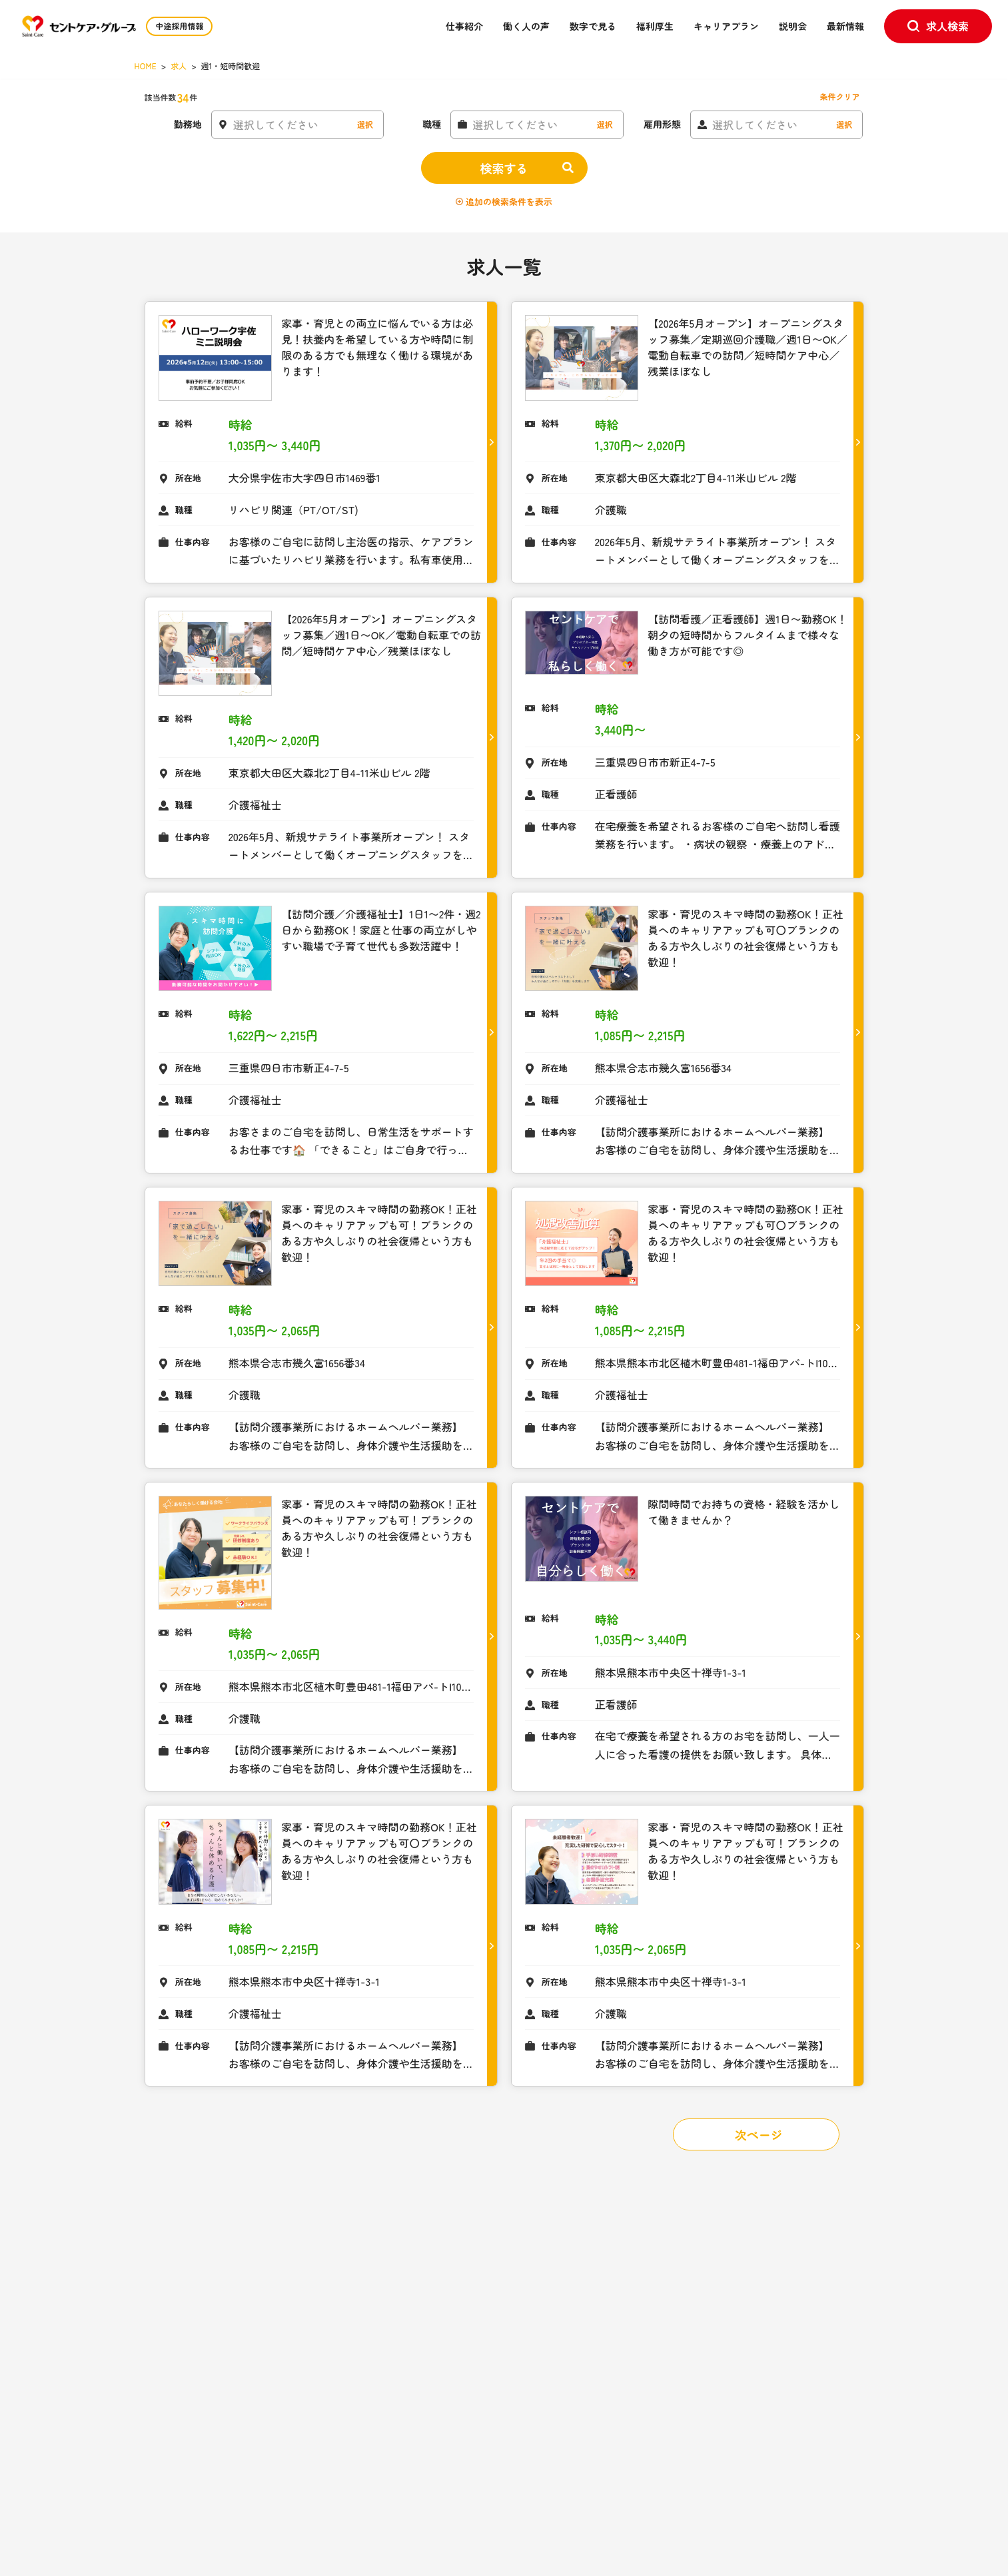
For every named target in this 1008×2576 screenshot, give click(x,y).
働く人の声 (526, 26)
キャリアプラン (726, 26)
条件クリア (839, 96)
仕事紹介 (464, 26)
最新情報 (845, 26)
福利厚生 (655, 26)
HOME (146, 65)
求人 (179, 65)
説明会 (793, 26)
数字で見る (593, 26)
